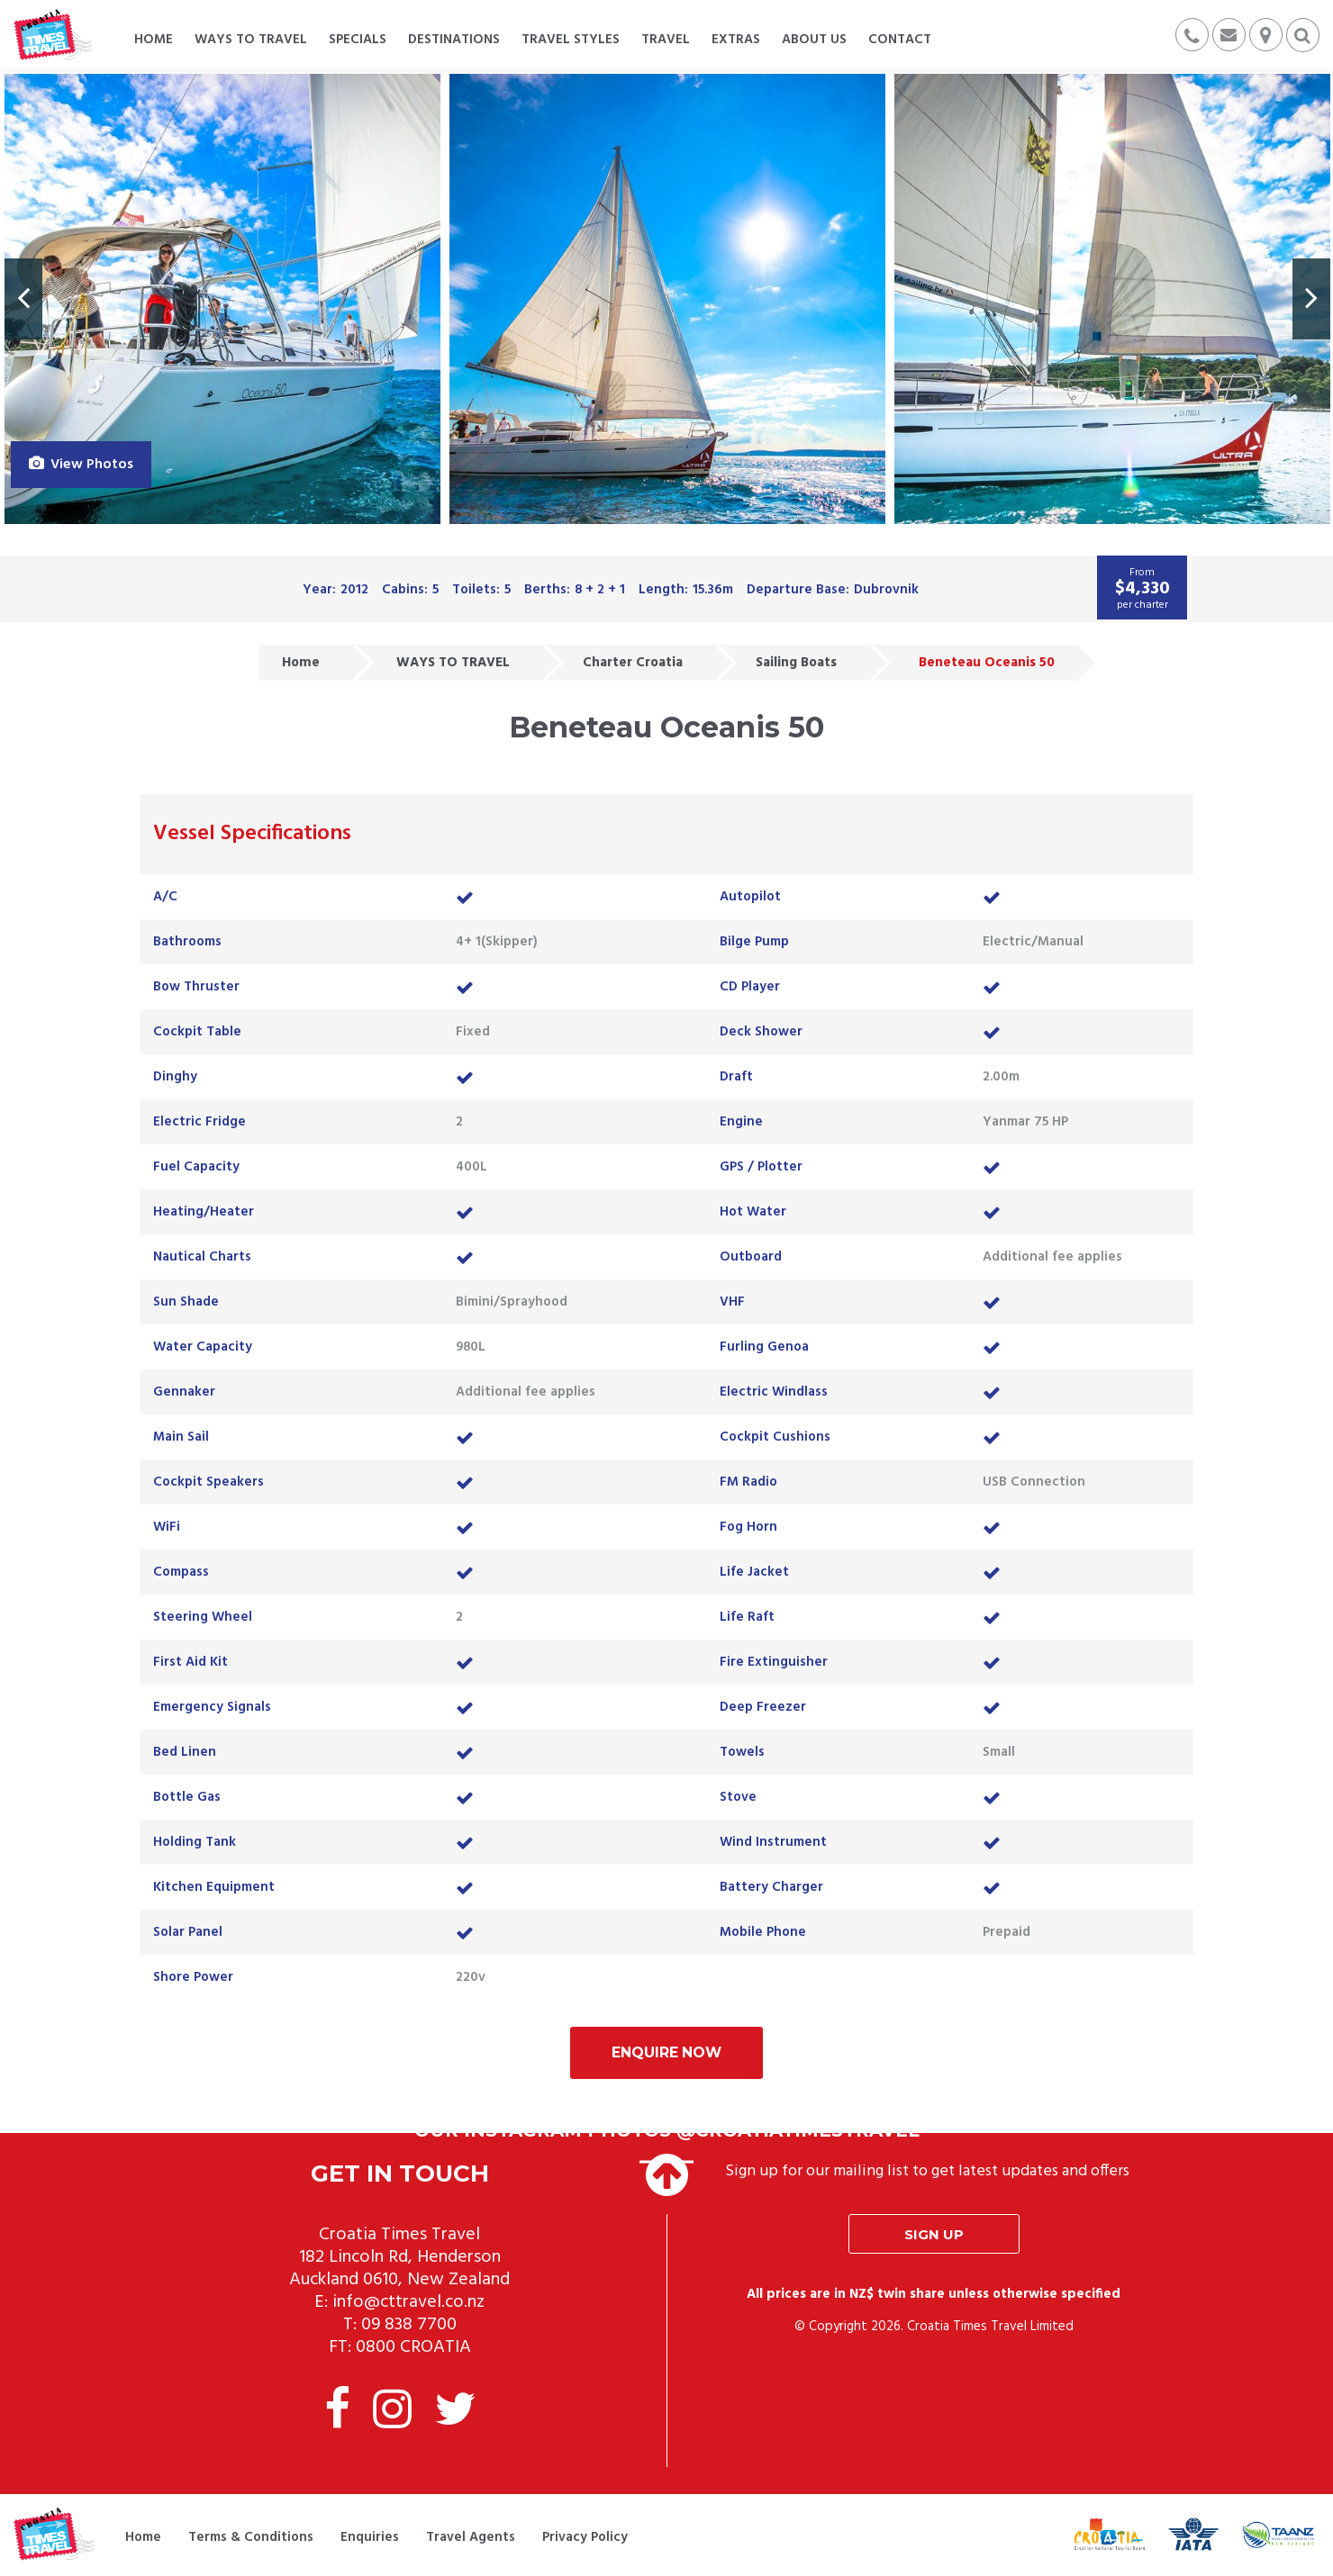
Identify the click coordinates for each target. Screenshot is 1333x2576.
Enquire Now (666, 2053)
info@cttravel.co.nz (408, 2304)
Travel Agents (470, 2538)
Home (301, 662)
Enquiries (369, 2538)
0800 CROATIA (413, 2349)
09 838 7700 (409, 2326)
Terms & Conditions (250, 2538)
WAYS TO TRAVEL (453, 662)
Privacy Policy (585, 2538)
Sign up (934, 2236)
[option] (222, 299)
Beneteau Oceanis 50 (987, 662)
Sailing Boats (796, 662)
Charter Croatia (633, 662)
